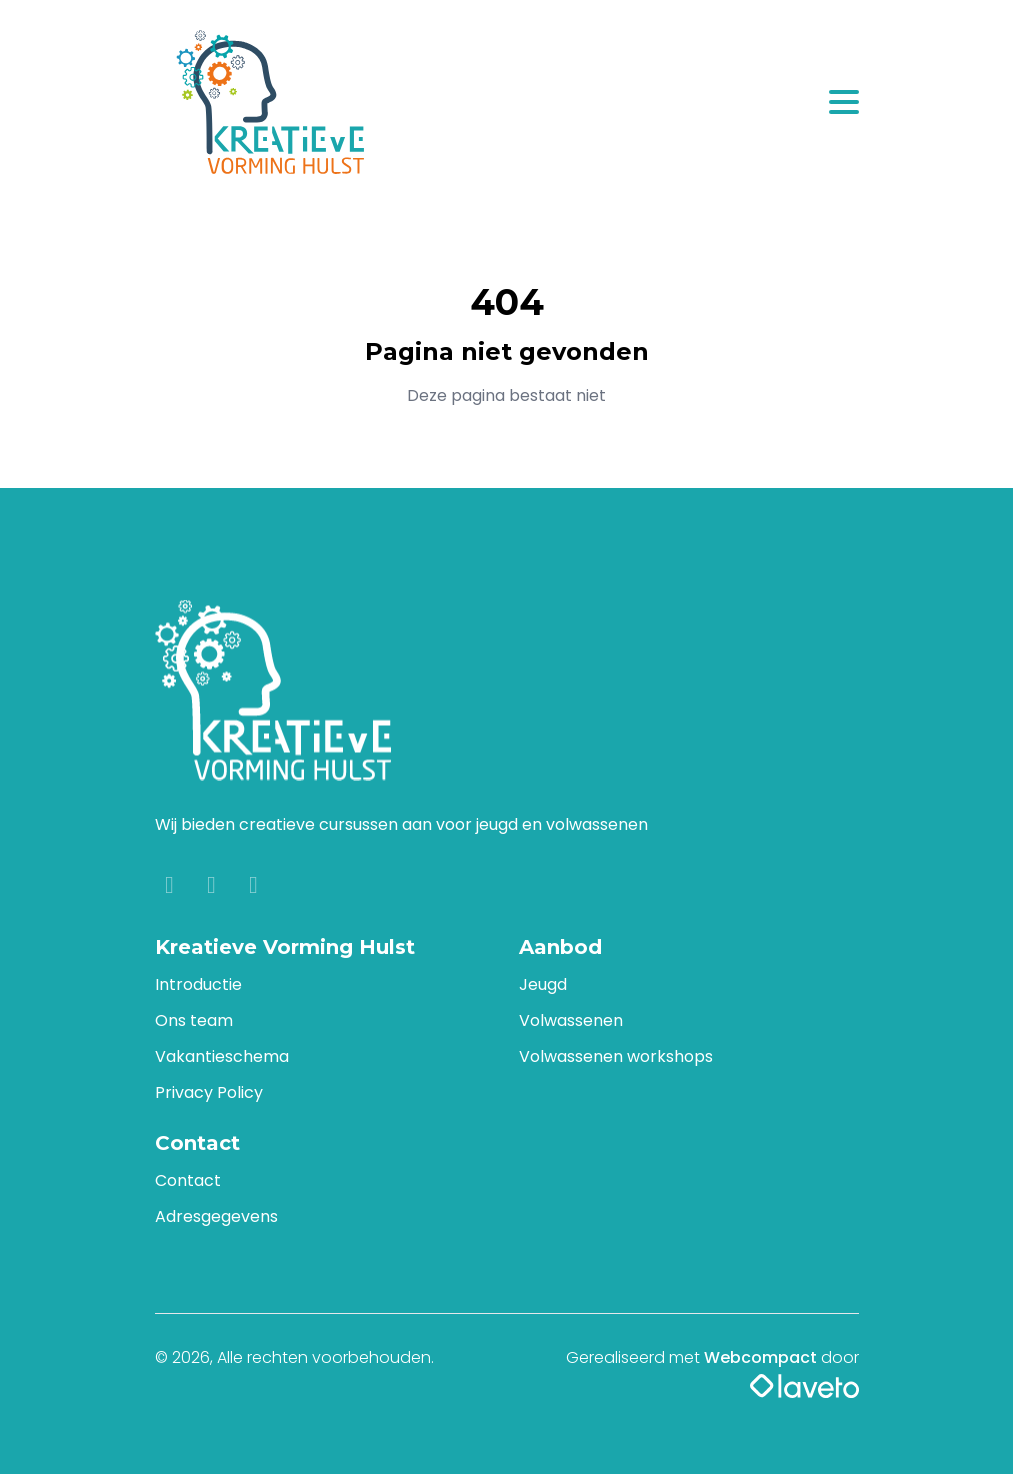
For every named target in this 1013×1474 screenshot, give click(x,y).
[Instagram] (214, 887)
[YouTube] (254, 887)
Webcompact (760, 1357)
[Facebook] (172, 887)
